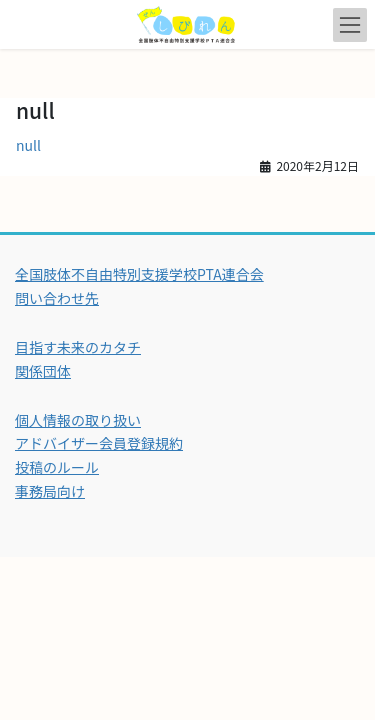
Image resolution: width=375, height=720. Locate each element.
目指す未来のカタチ (78, 347)
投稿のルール (57, 467)
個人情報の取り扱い (78, 420)
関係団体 (43, 371)
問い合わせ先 (57, 298)
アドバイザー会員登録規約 (99, 443)
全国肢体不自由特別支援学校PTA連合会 (139, 274)
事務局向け (50, 491)
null (28, 145)
